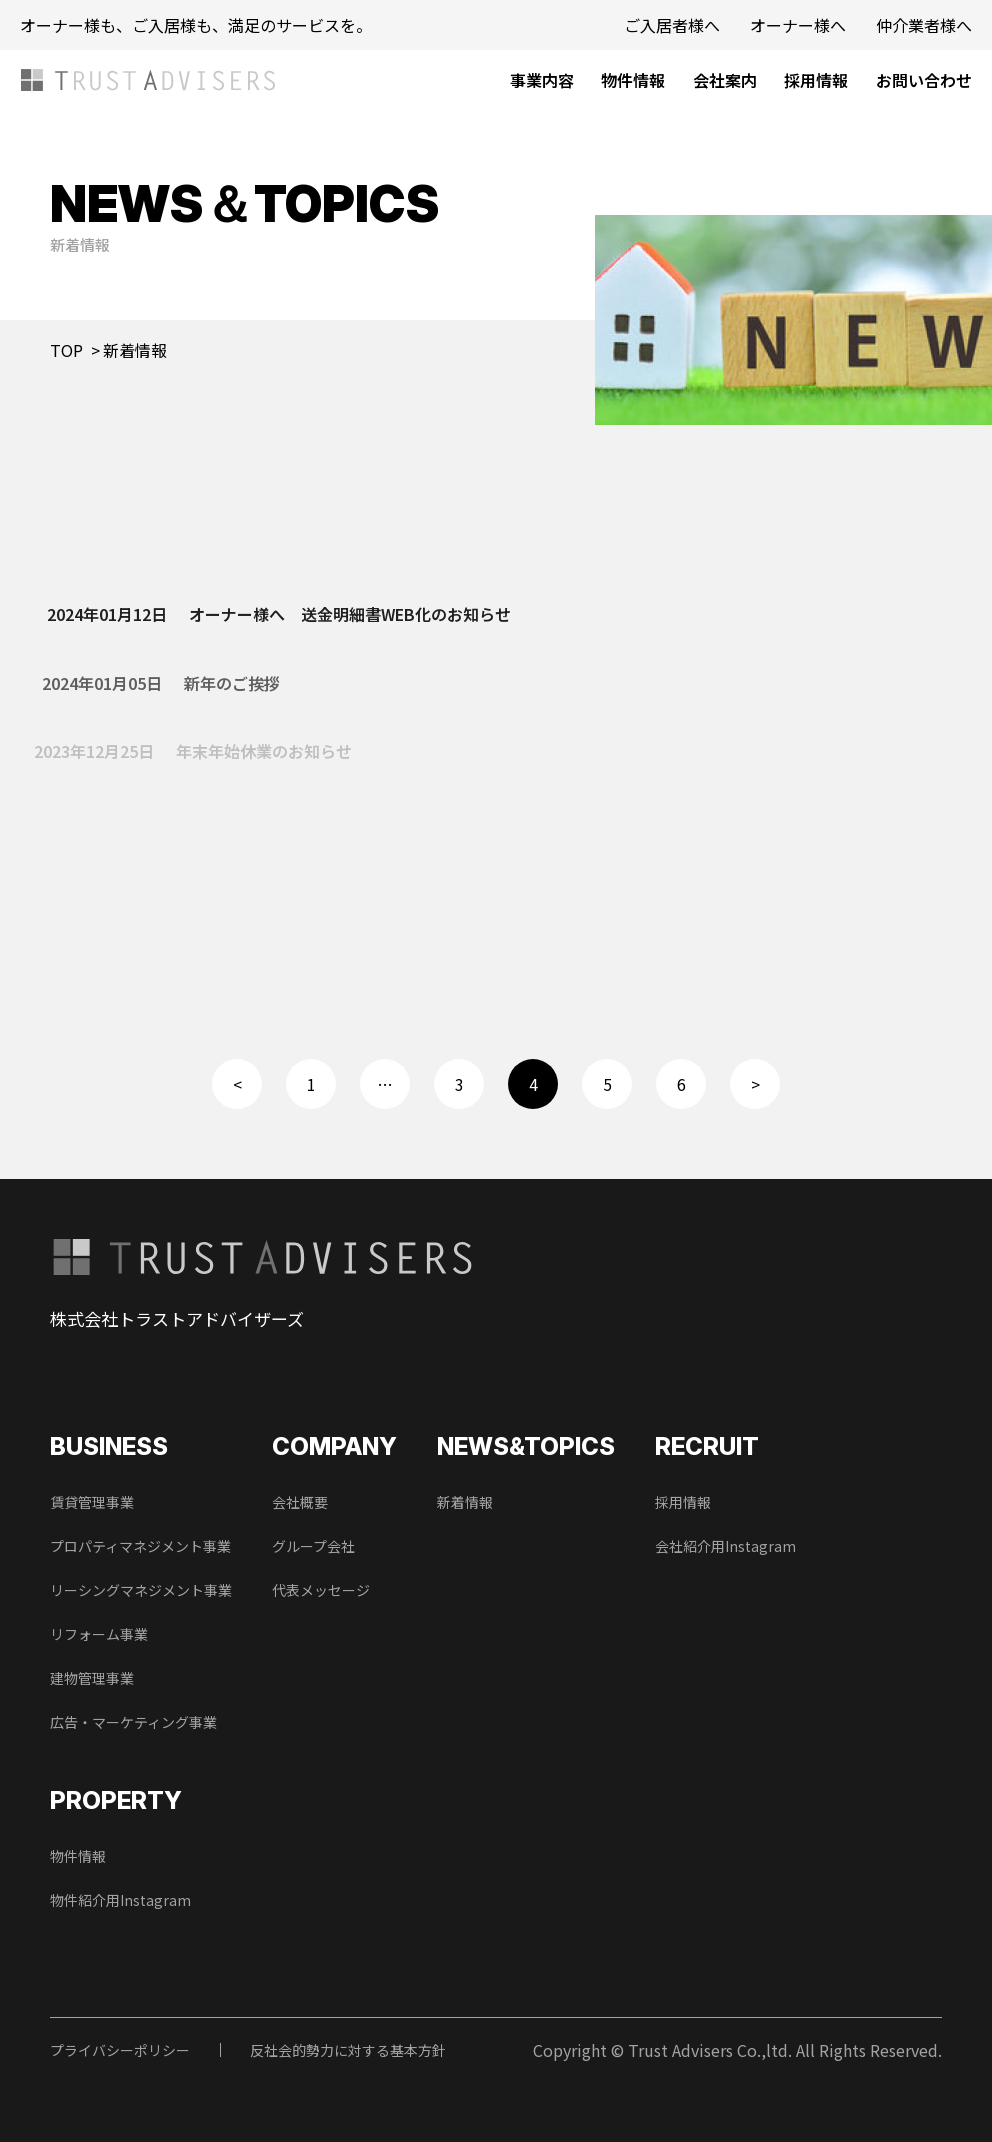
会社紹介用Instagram (725, 1546)
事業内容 (542, 80)
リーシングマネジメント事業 (141, 1590)
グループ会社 (313, 1546)
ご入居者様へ (672, 25)
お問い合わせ (924, 80)
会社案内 (725, 80)
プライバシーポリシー (120, 2050)
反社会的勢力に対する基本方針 (348, 2050)
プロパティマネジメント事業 (140, 1546)
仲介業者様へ (924, 25)
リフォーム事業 (99, 1634)
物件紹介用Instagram (120, 1900)
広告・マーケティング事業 (133, 1722)
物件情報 (633, 80)
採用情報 (816, 80)
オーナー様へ (798, 25)
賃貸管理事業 (92, 1502)
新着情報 (465, 1502)
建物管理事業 (92, 1678)
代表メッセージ (321, 1590)
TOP (66, 350)
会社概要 (300, 1502)
